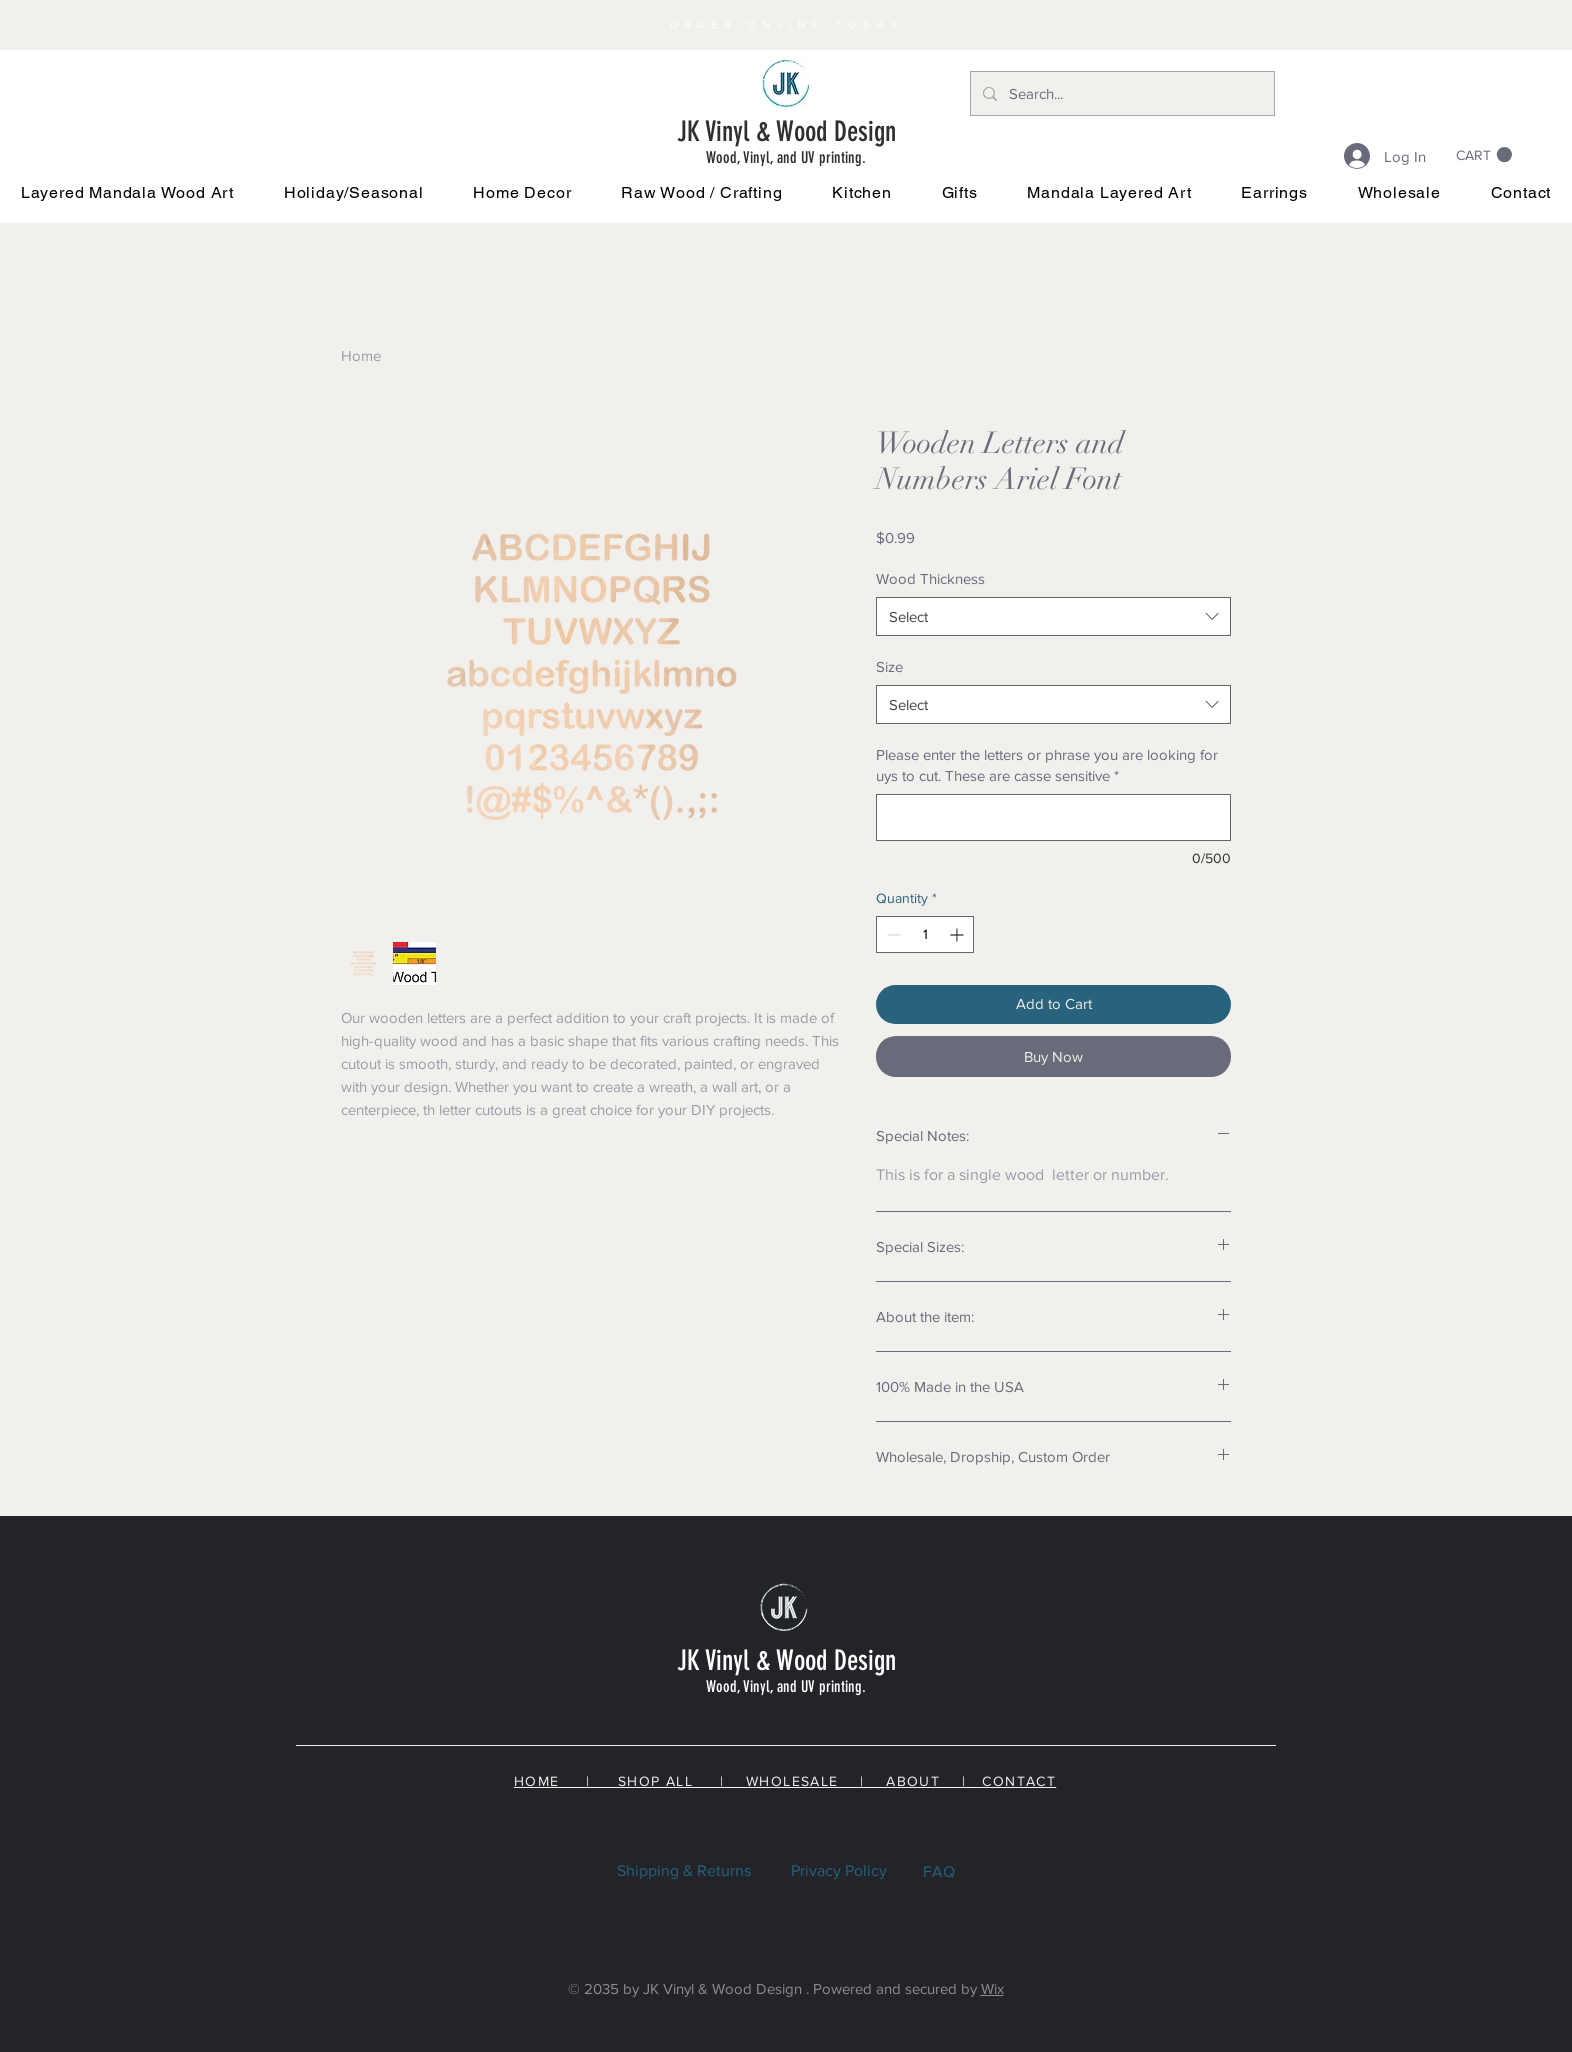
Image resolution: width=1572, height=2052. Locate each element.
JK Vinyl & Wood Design (786, 131)
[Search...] (1120, 93)
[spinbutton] (925, 934)
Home (361, 355)
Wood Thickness (930, 578)
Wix (992, 1988)
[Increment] (958, 934)
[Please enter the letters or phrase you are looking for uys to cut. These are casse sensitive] (1053, 817)
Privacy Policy (839, 1870)
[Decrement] (891, 934)
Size (889, 666)
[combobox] (1053, 616)
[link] (1484, 155)
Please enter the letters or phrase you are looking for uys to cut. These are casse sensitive (1047, 765)
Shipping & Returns (684, 1870)
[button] (354, 192)
